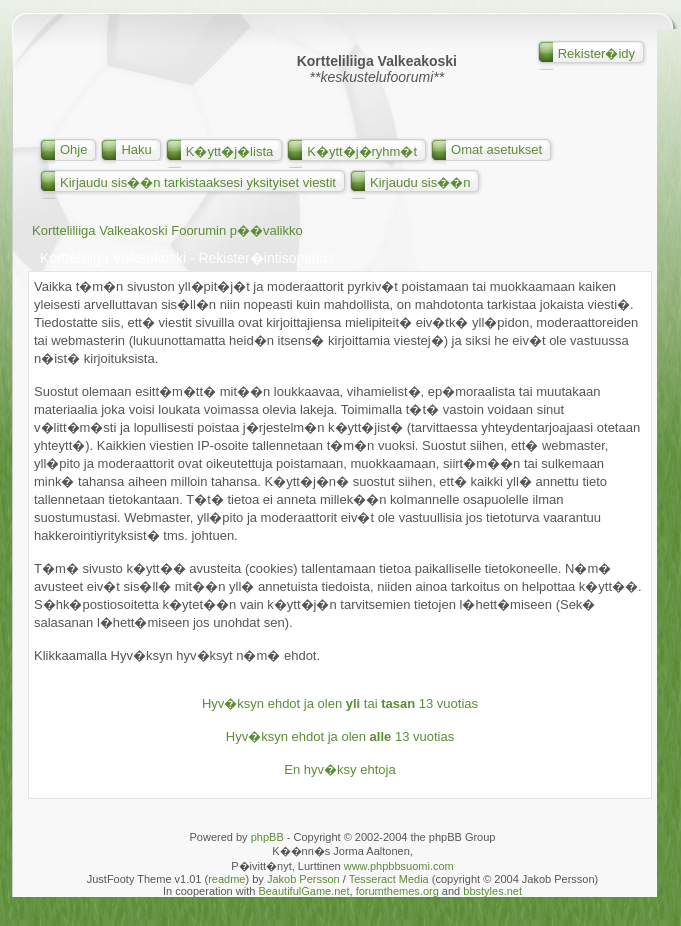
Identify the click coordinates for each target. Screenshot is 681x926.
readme (226, 879)
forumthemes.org (397, 891)
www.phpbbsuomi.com (399, 866)
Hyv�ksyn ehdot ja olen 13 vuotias (340, 736)
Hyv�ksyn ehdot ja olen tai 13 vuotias (340, 703)
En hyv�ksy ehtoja (339, 769)
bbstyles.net (492, 891)
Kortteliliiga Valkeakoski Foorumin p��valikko (167, 230)
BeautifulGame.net (303, 891)
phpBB (267, 837)
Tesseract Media (389, 879)
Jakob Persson (303, 879)
